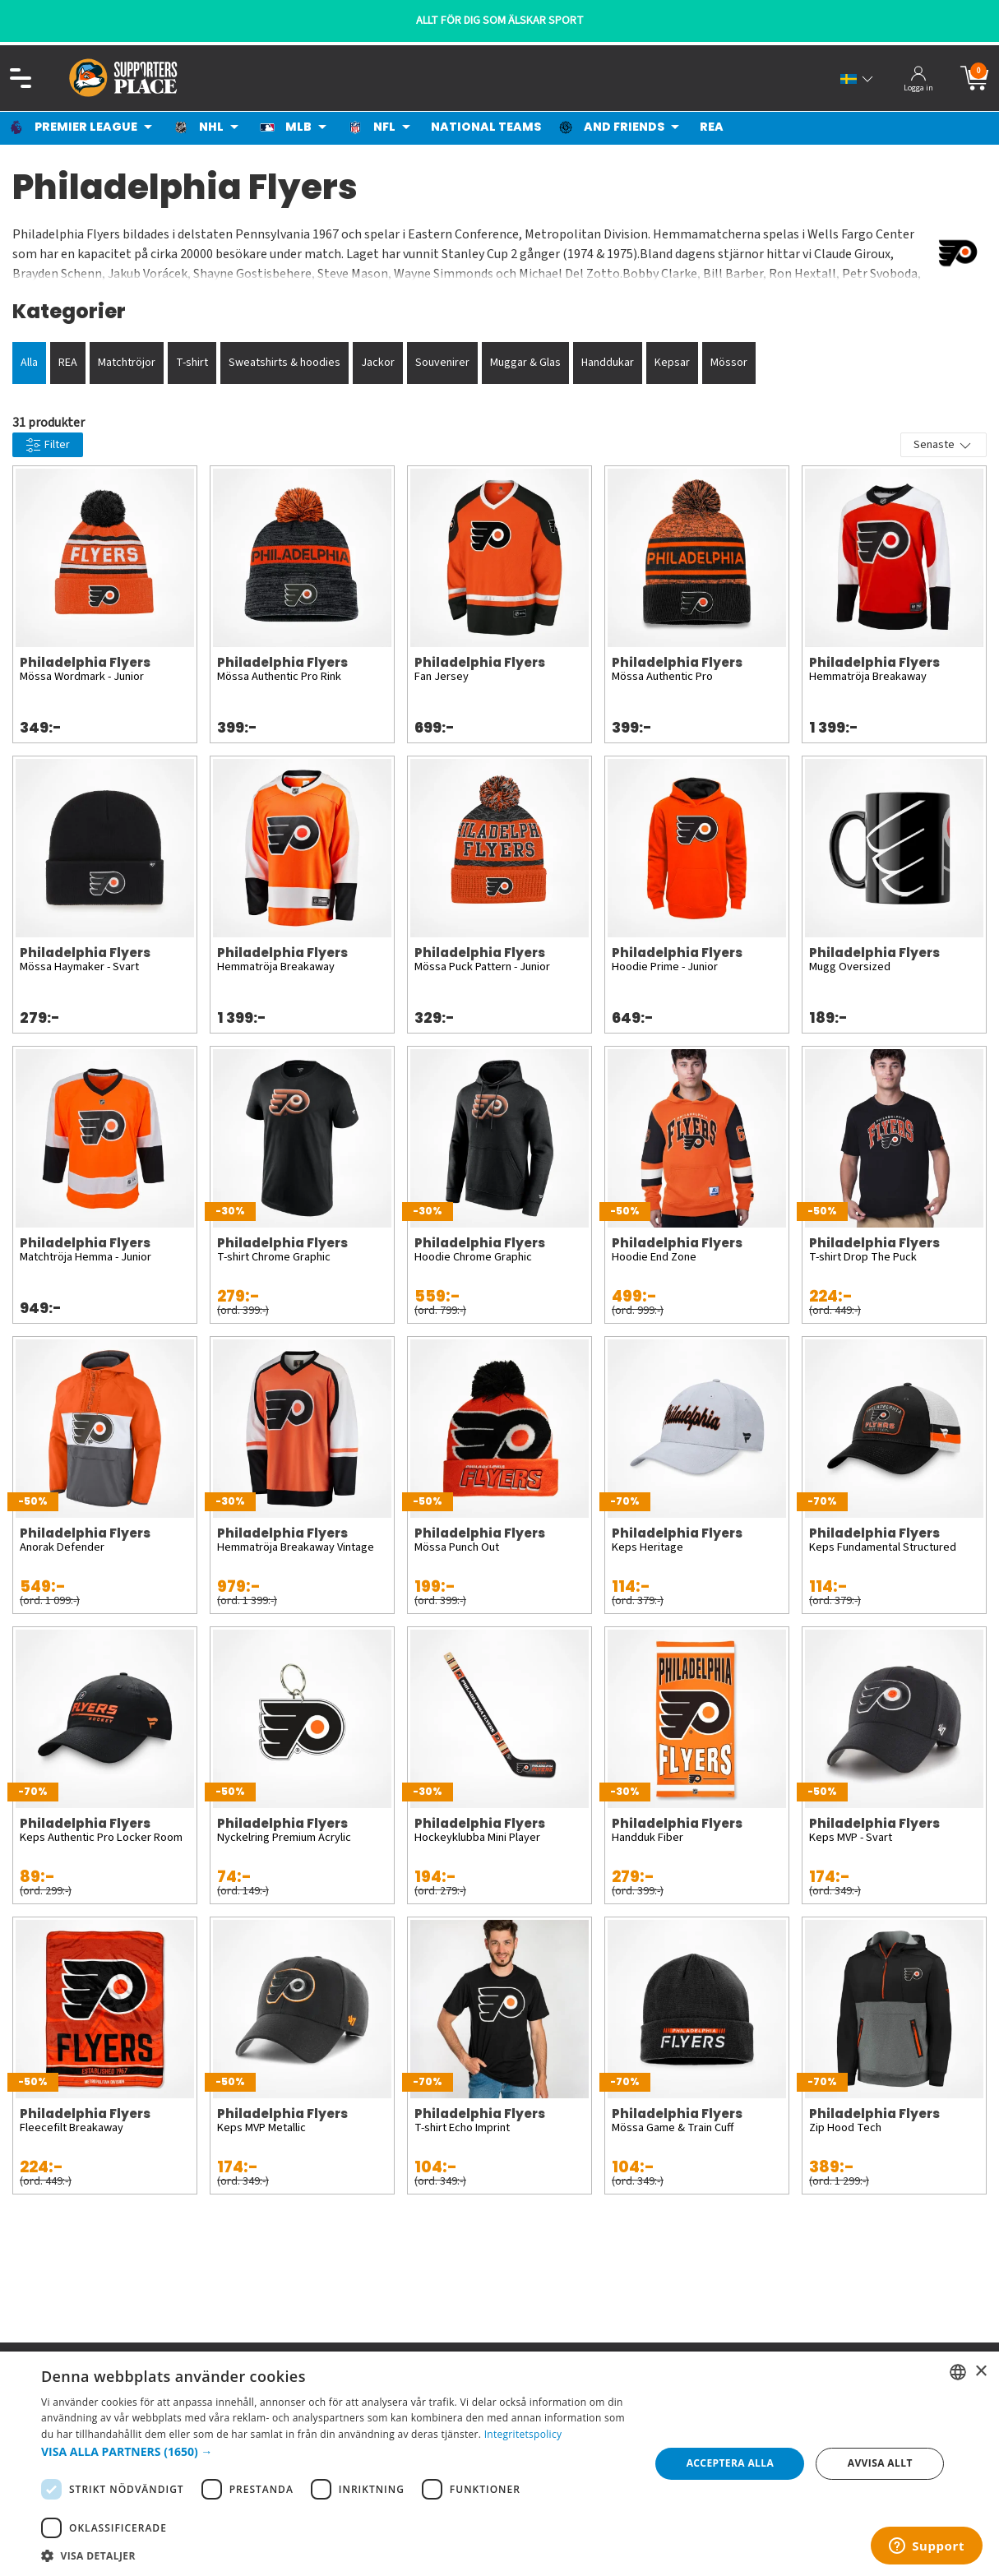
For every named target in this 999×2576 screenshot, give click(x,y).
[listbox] (958, 2372)
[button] (336, 2451)
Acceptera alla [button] (731, 2463)
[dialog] (499, 2464)
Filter (47, 445)
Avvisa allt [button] (880, 2463)
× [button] (980, 2372)
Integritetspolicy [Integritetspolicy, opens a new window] (523, 2434)
